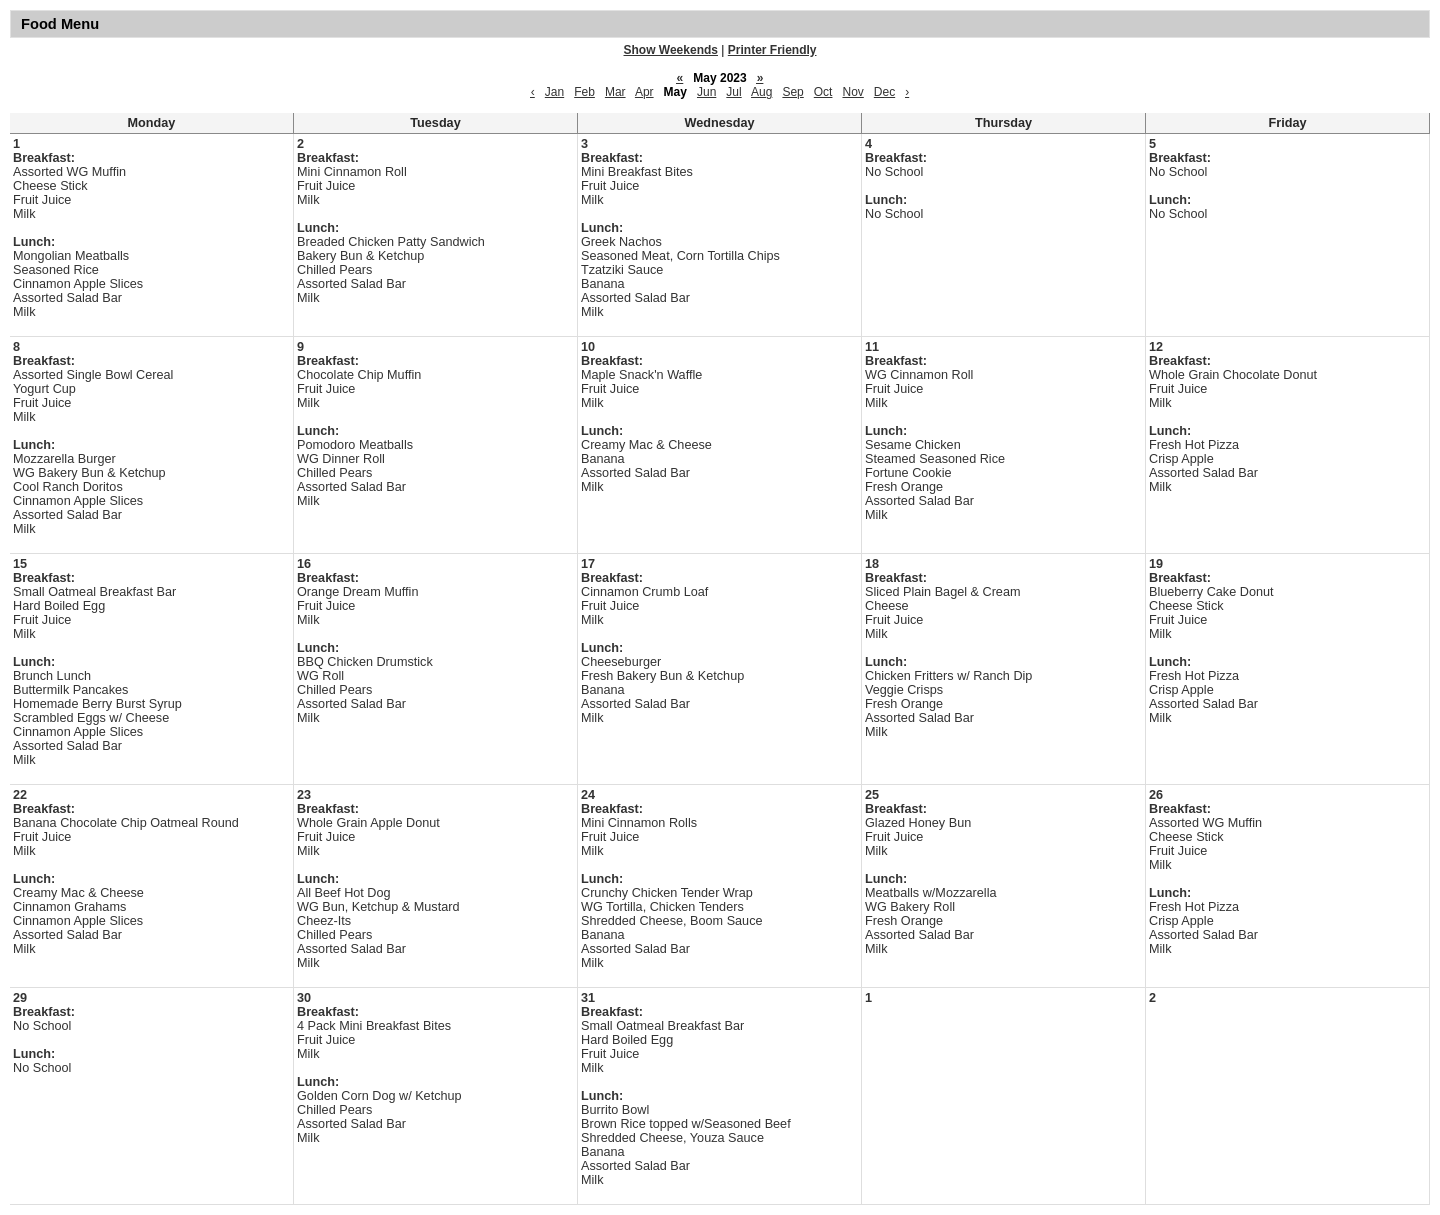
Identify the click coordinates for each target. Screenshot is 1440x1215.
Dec (884, 92)
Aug (761, 92)
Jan (554, 92)
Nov (852, 92)
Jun (706, 92)
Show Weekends (671, 50)
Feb (584, 92)
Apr (644, 92)
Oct (823, 92)
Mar (615, 92)
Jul (733, 92)
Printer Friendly (772, 50)
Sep (792, 92)
